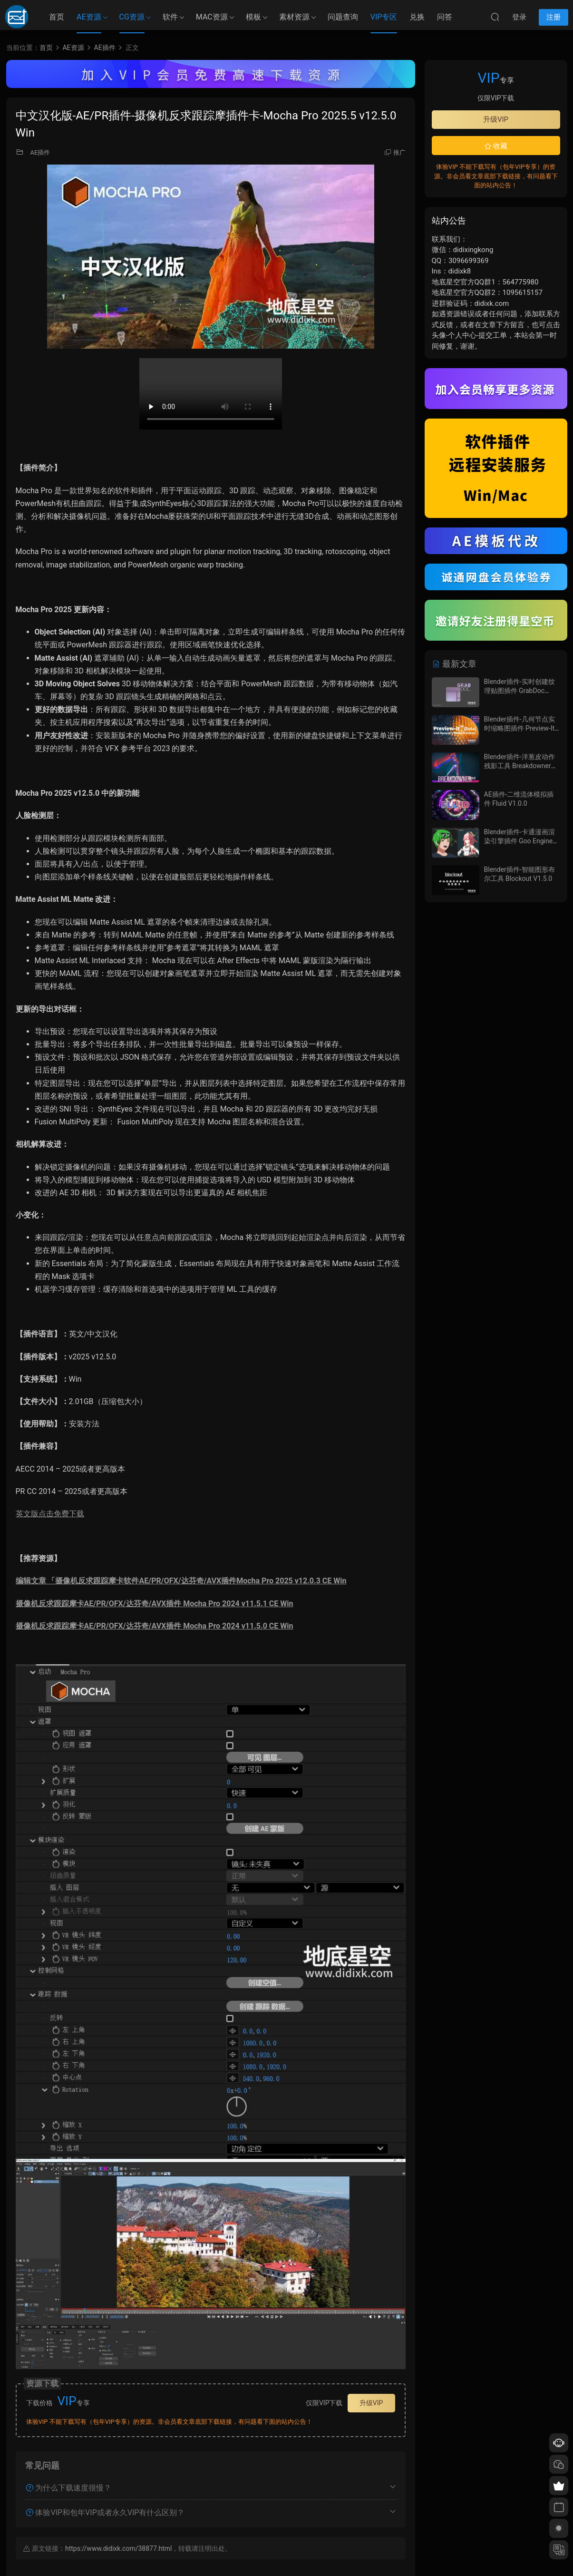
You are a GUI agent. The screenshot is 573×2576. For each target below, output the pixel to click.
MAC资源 (212, 16)
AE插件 (40, 152)
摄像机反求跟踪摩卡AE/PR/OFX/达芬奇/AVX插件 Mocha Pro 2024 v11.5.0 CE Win (154, 1625)
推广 (399, 152)
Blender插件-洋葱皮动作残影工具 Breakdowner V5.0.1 (519, 766)
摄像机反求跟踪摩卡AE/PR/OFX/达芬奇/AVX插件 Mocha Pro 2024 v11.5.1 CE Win (154, 1603)
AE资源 (89, 16)
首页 (56, 16)
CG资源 (132, 16)
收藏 (496, 146)
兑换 (417, 16)
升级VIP (371, 2403)
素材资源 (294, 16)
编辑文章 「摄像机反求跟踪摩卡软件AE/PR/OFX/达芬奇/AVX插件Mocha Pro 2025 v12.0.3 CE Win (181, 1580)
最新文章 (454, 664)
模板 (253, 16)
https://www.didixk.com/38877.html (118, 2548)
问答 (444, 16)
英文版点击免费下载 (50, 1513)
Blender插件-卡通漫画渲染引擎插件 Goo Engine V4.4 (519, 841)
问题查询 (343, 16)
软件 (170, 16)
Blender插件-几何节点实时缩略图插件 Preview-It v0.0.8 (519, 728)
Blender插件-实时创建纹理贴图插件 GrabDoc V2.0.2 (519, 691)
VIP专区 (384, 16)
